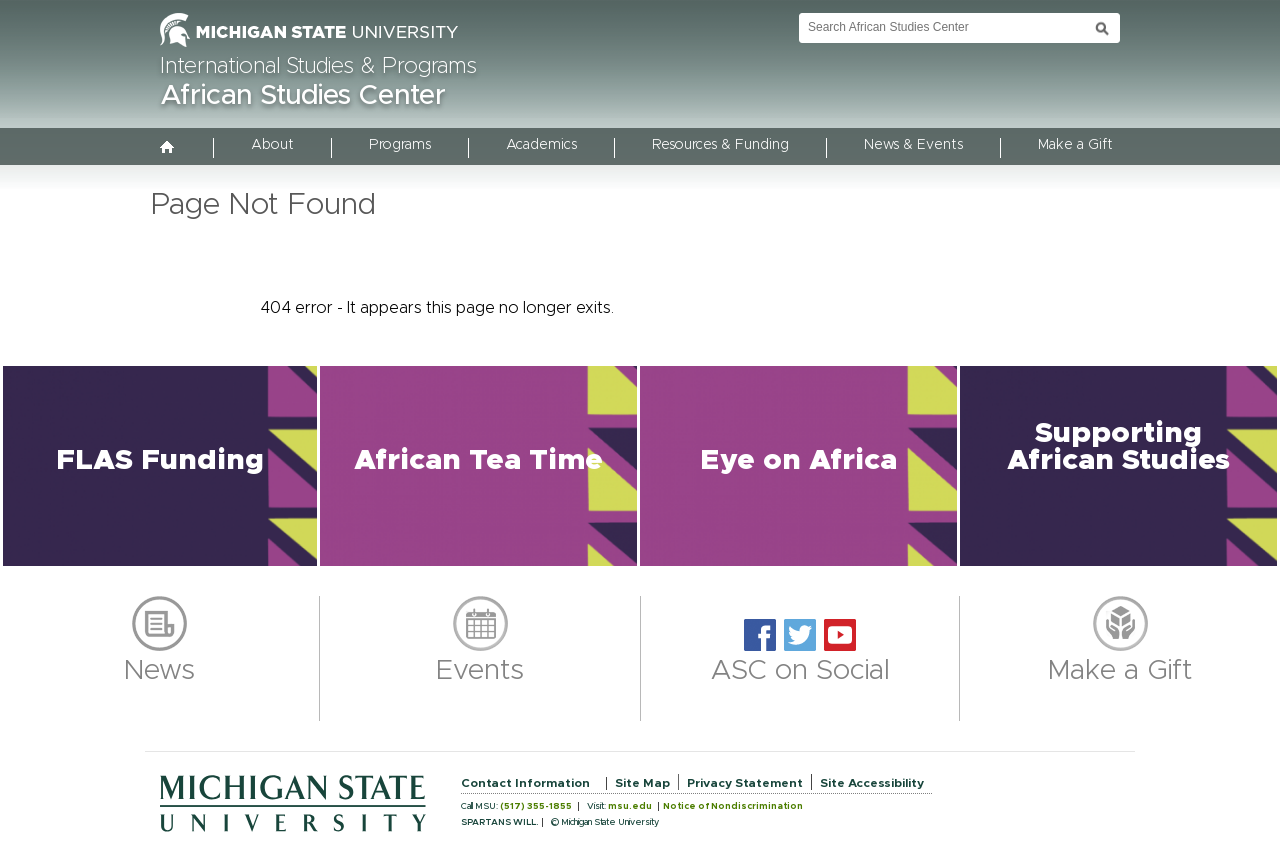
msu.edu (630, 806)
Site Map (642, 783)
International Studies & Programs (318, 67)
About (272, 145)
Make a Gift (1075, 145)
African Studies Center (303, 96)
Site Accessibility (872, 783)
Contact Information (525, 783)
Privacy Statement (745, 783)
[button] (160, 466)
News (159, 671)
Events (480, 671)
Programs (400, 145)
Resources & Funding (720, 145)
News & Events (913, 145)
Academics (541, 145)
